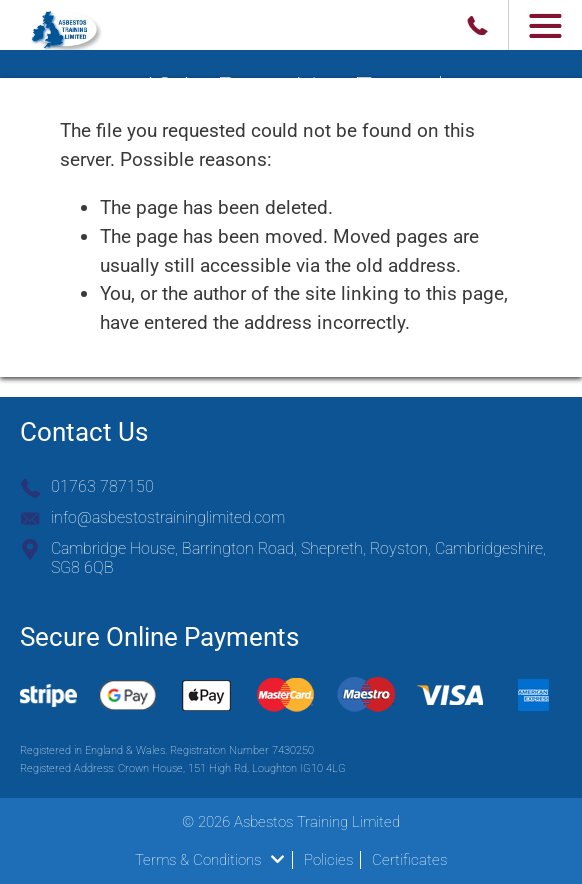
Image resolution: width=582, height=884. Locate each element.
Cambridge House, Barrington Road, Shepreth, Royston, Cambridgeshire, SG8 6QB (298, 558)
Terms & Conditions (209, 860)
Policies (328, 860)
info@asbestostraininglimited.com (168, 517)
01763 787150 (102, 486)
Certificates (409, 860)
